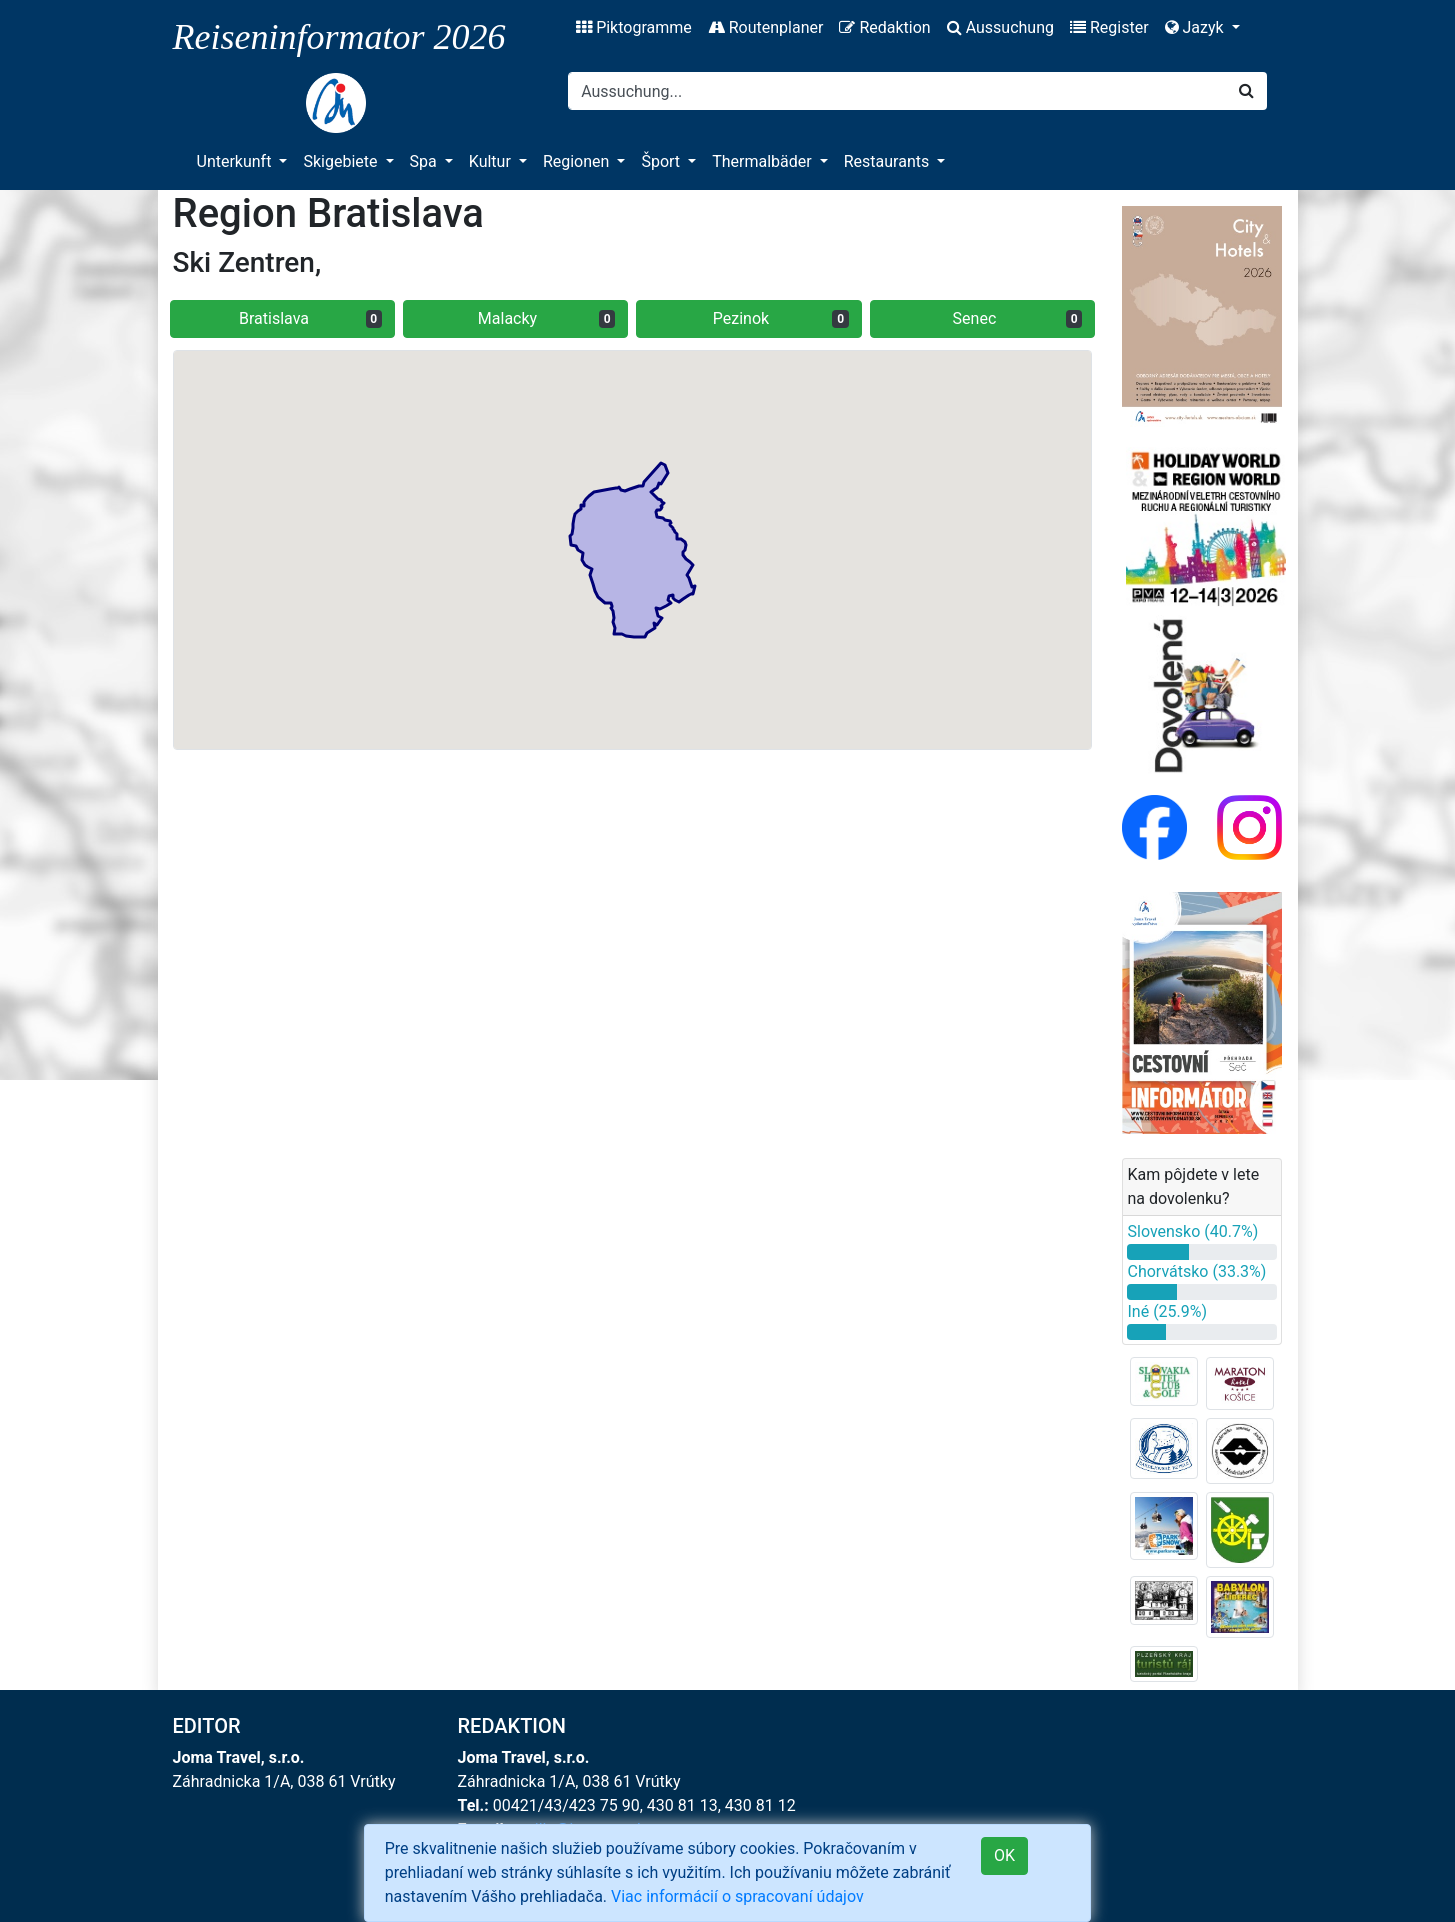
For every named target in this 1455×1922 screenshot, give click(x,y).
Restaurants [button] (888, 161)
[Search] (897, 91)
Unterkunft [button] (236, 161)
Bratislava (310, 318)
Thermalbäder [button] (763, 161)
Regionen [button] (578, 161)
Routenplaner (766, 27)
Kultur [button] (492, 161)
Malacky (547, 318)
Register (1109, 27)
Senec (1018, 318)
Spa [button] (425, 161)
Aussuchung (1000, 27)
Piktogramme (634, 27)
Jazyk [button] (1196, 27)
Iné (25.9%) (1167, 1311)
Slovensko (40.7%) (1192, 1231)
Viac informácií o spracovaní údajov (737, 1896)
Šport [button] (662, 161)
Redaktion (884, 27)
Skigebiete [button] (342, 161)
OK (1004, 1855)
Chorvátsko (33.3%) (1196, 1271)
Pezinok (781, 318)
